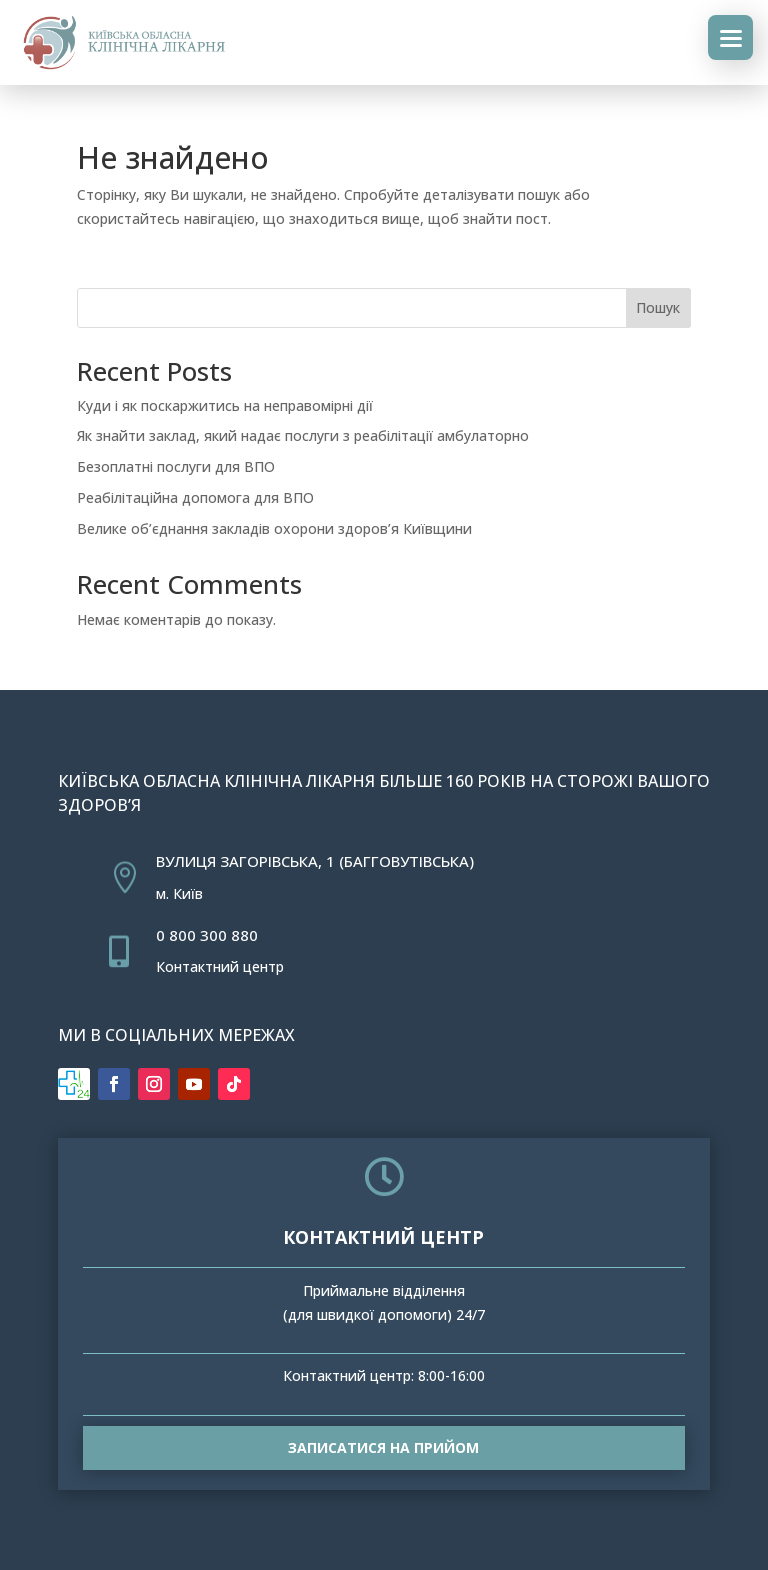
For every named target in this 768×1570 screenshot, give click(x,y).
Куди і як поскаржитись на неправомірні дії (225, 405)
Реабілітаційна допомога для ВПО (195, 497)
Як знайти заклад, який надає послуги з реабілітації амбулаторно (303, 435)
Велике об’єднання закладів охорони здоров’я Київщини (274, 528)
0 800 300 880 (207, 935)
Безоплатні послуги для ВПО (176, 466)
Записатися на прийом (383, 1447)
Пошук (658, 307)
